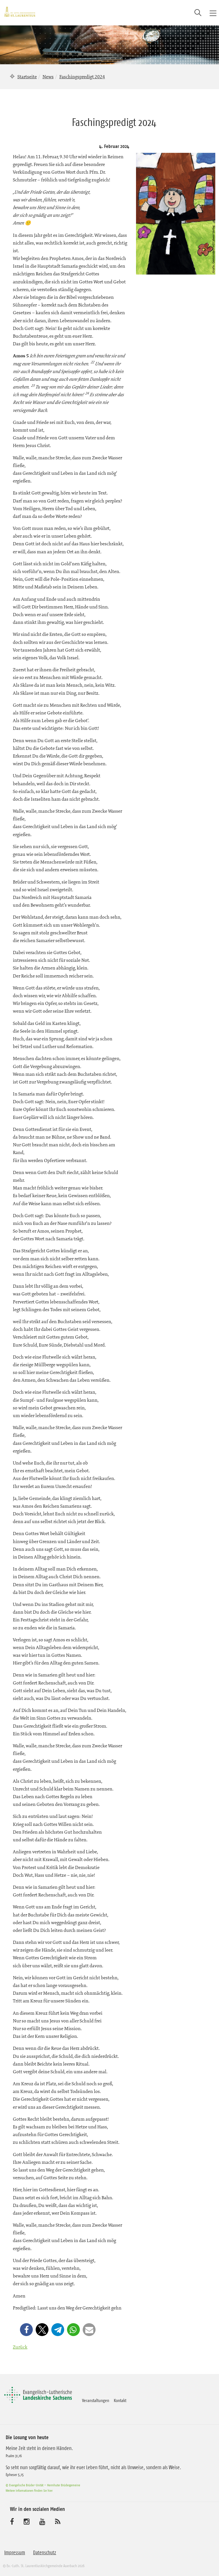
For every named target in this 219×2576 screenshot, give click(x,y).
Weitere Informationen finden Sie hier (29, 2490)
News (48, 76)
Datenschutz (44, 2552)
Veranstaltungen (95, 2400)
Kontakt (120, 2400)
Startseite (27, 76)
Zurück (20, 2347)
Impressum (14, 2552)
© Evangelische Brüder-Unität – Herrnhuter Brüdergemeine (43, 2485)
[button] (26, 2329)
